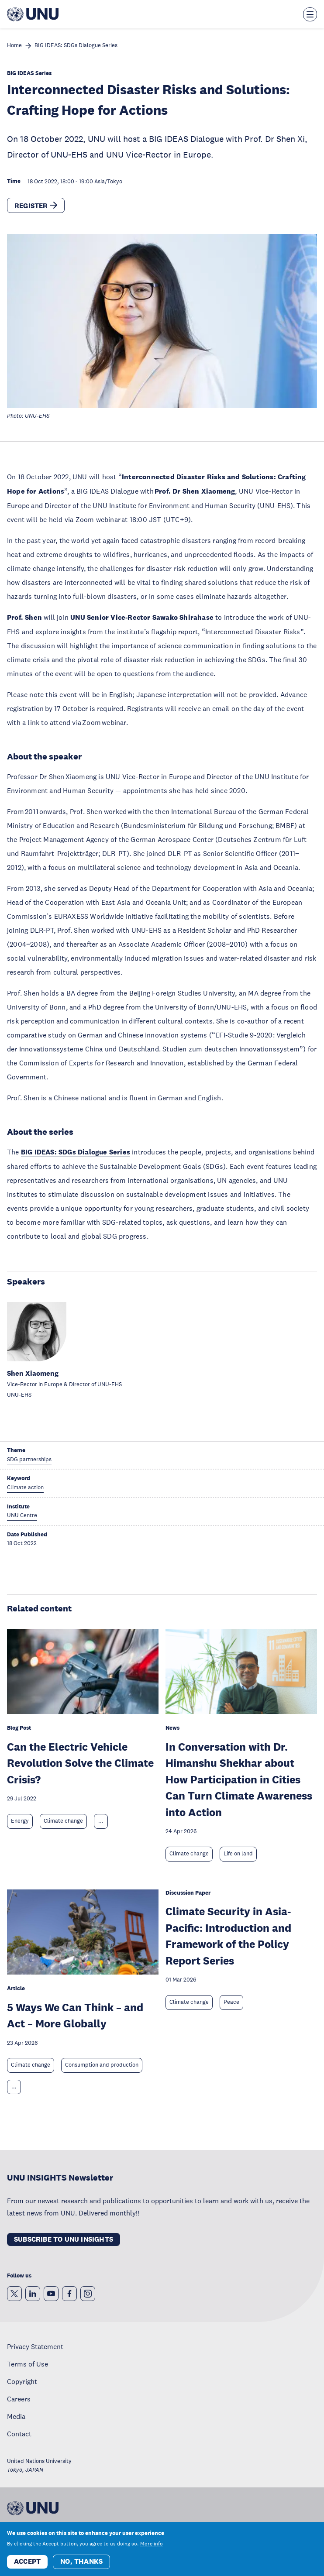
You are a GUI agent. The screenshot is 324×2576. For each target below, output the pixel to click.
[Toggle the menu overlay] (310, 14)
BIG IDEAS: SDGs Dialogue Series (75, 45)
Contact (19, 2433)
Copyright (22, 2381)
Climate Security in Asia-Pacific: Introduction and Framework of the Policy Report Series (228, 1935)
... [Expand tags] (100, 1820)
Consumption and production (101, 2064)
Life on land (238, 1853)
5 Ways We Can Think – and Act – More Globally (75, 2015)
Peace (231, 2002)
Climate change (63, 1820)
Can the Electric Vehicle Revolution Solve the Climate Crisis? (80, 1763)
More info (151, 2543)
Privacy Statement (35, 2346)
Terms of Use (27, 2364)
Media (16, 2416)
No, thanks (81, 2561)
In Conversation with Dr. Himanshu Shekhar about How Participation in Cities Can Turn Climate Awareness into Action (238, 1779)
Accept (27, 2561)
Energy (20, 1820)
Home (14, 45)
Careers (19, 2398)
